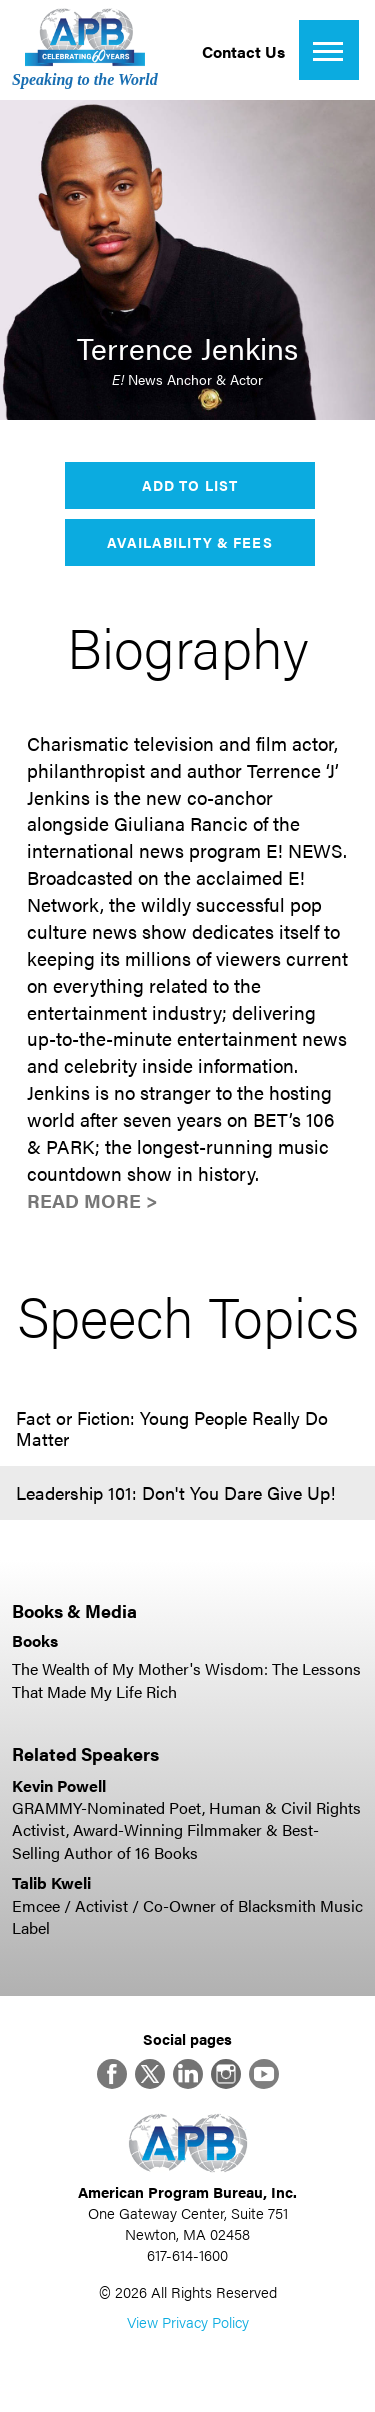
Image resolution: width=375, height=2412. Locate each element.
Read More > (92, 1200)
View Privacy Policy (188, 2321)
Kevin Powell (59, 1785)
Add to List (190, 485)
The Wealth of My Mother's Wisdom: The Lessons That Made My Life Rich (186, 1679)
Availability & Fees (189, 542)
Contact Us (243, 51)
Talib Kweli (51, 1882)
